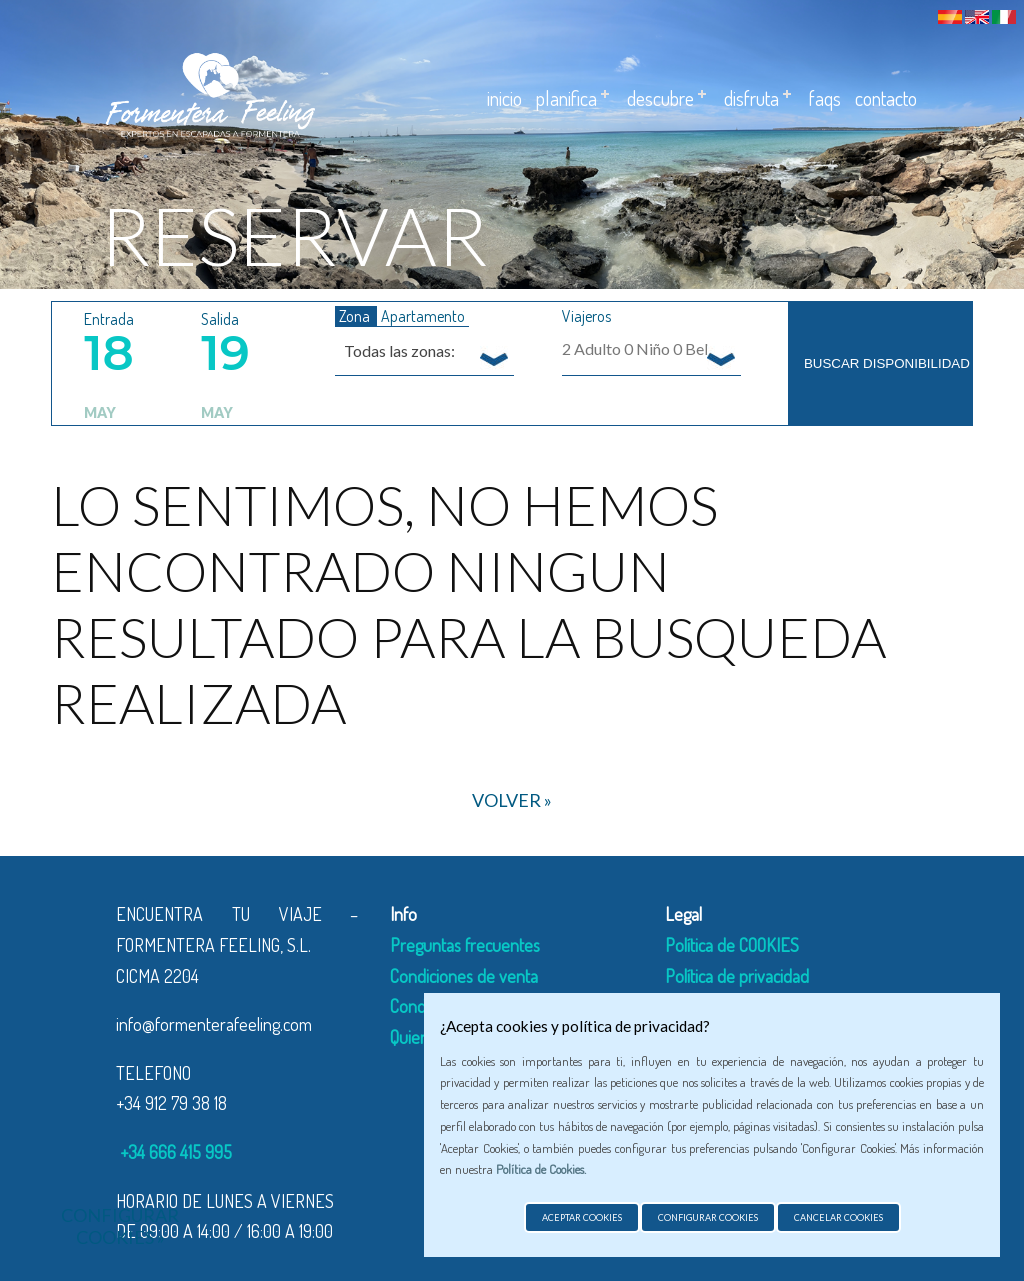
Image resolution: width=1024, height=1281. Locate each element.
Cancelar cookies (838, 1217)
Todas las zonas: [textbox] (399, 350)
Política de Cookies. (541, 1169)
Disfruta (751, 98)
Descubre (660, 98)
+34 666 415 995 (174, 1152)
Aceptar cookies (582, 1217)
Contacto (886, 98)
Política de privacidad (737, 976)
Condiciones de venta (464, 976)
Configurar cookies (708, 1217)
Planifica (566, 98)
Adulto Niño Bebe (642, 348)
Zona (356, 316)
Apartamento (423, 316)
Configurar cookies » (120, 1226)
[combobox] (424, 350)
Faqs (825, 98)
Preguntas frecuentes (465, 945)
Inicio (504, 98)
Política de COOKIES (732, 945)
